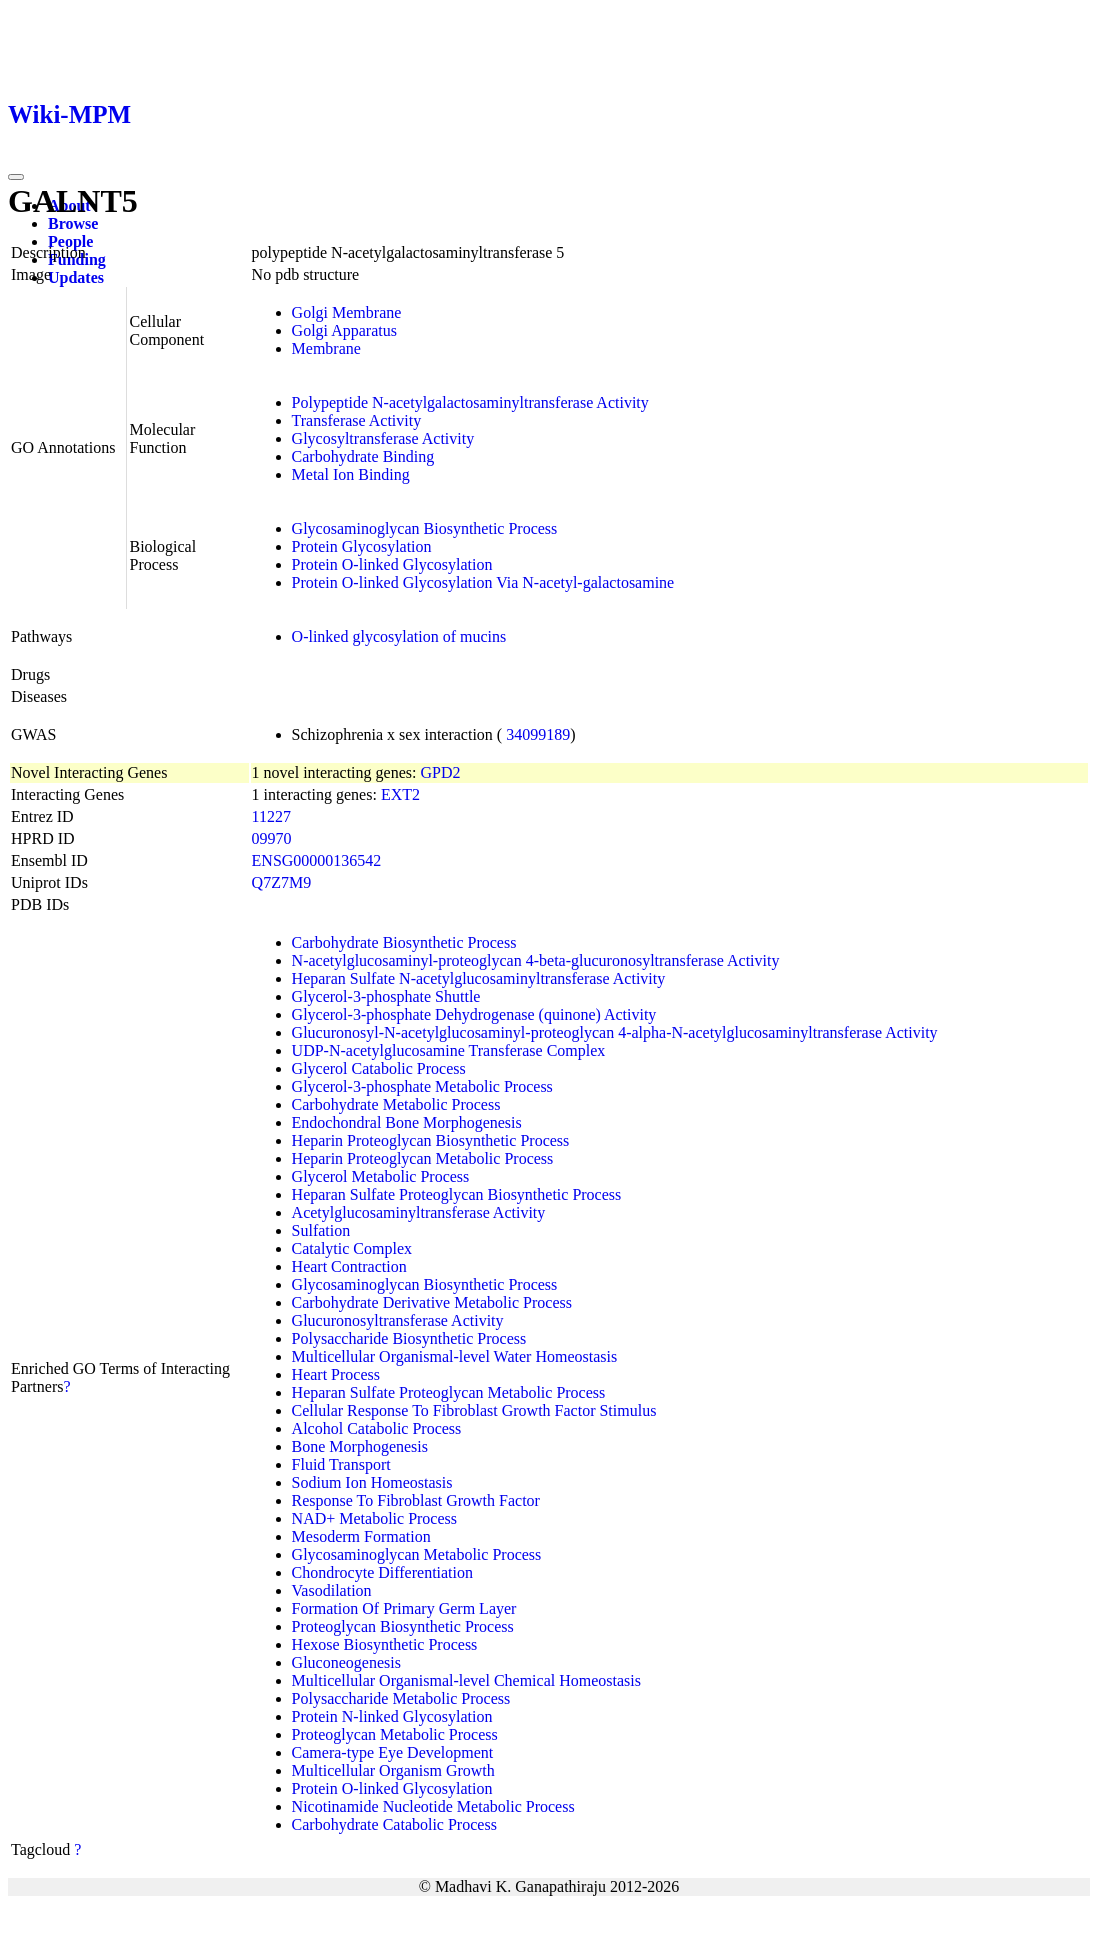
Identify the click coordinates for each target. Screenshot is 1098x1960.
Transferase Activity (357, 420)
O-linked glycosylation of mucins (399, 636)
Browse (73, 223)
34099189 (538, 734)
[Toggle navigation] (16, 177)
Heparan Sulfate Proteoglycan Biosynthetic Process (457, 1194)
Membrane (326, 348)
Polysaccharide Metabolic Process (401, 1698)
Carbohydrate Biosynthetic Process (404, 942)
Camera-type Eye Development (393, 1752)
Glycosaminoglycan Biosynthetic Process (425, 528)
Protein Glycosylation (362, 546)
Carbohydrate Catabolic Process (394, 1824)
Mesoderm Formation (361, 1536)
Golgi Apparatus (344, 330)
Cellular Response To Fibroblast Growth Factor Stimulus (474, 1410)
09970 (272, 838)
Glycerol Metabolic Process (381, 1176)
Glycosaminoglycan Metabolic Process (417, 1554)
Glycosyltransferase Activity (383, 438)
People (70, 241)
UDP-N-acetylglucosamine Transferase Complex (449, 1050)
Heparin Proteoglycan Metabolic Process (423, 1158)
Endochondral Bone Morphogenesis (407, 1122)
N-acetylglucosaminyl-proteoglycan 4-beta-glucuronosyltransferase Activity (536, 960)
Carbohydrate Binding (363, 456)
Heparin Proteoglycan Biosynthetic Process (431, 1140)
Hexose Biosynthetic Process (385, 1644)
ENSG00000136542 (317, 860)
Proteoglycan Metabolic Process (395, 1734)
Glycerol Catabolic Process (379, 1068)
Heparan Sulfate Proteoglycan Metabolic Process (449, 1392)
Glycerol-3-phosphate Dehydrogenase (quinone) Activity (474, 1014)
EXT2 (400, 794)
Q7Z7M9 (282, 882)
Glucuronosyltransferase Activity (398, 1320)
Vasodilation (332, 1590)
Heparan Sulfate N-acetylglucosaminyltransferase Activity (479, 978)
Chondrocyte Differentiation (382, 1572)
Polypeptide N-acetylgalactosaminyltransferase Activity (470, 402)
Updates (76, 277)
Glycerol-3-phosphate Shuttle (386, 996)
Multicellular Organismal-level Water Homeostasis (455, 1356)
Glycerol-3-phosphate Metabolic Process (422, 1086)
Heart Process (336, 1374)
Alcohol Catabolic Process (377, 1428)
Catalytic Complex (352, 1248)
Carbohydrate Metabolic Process (396, 1104)
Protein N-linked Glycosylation (392, 1716)
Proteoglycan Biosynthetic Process (403, 1626)
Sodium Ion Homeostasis (372, 1482)
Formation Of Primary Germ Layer (404, 1608)
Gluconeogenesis (346, 1662)
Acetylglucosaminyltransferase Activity (419, 1212)
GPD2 (440, 772)
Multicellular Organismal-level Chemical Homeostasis (466, 1680)
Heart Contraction (349, 1266)
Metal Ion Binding (351, 474)
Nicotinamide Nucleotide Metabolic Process (433, 1806)
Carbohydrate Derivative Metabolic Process (432, 1302)
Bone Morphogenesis (360, 1446)
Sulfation (321, 1230)
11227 (271, 816)
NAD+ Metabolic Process (374, 1518)
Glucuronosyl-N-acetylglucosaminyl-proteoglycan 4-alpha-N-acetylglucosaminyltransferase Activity (615, 1032)
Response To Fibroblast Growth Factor (416, 1500)
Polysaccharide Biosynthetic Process (409, 1338)
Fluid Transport (341, 1464)
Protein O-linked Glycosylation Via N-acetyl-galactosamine (483, 582)
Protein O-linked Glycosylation (392, 564)
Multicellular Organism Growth (393, 1770)
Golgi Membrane (347, 312)
